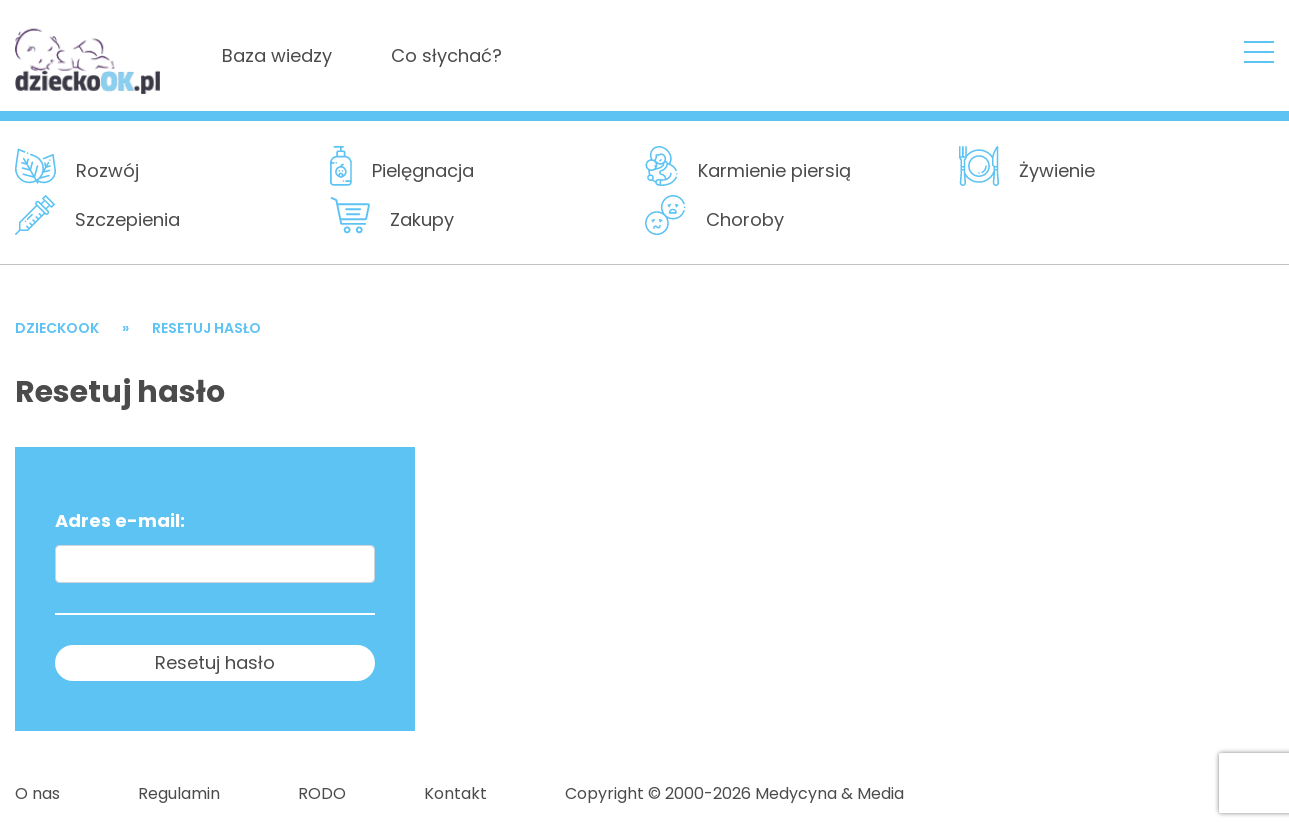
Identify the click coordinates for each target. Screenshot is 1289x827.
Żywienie (1057, 170)
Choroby (745, 219)
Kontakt (455, 793)
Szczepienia (127, 219)
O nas (37, 793)
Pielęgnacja (423, 170)
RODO (322, 793)
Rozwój (107, 170)
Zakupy (422, 219)
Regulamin (179, 793)
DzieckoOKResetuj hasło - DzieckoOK (88, 54)
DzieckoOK (57, 328)
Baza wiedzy (277, 55)
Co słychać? (446, 55)
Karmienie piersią (774, 170)
